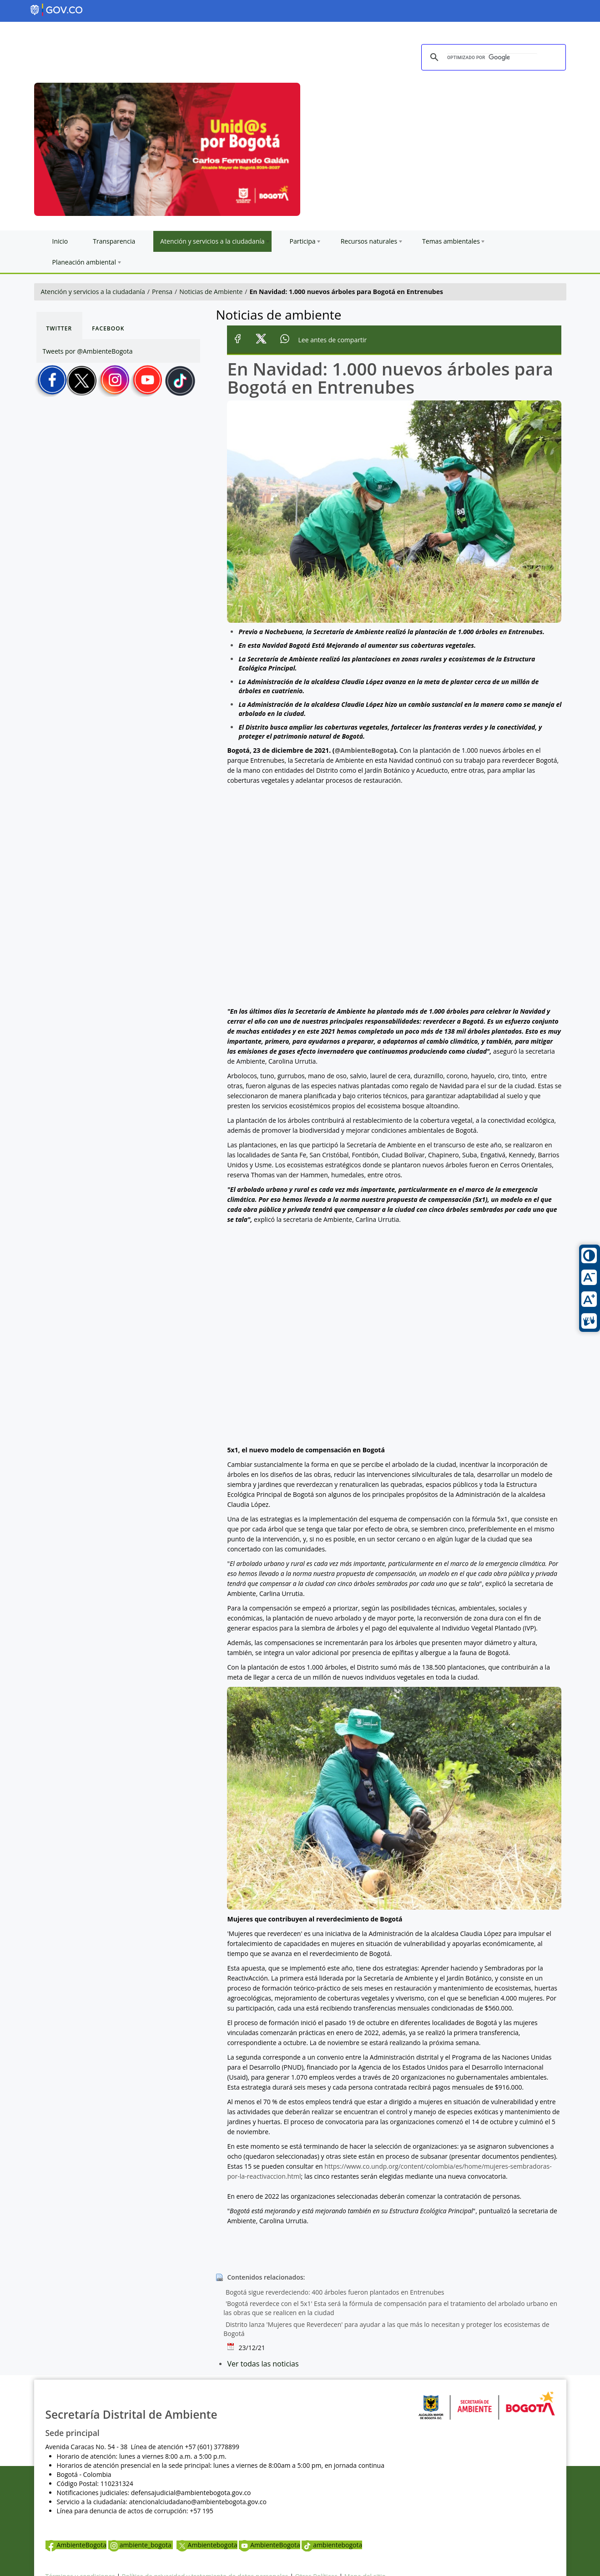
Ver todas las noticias (262, 2364)
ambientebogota (332, 2545)
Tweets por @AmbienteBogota (88, 351)
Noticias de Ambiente (210, 291)
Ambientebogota (206, 2545)
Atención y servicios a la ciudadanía (93, 291)
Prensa (162, 291)
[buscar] (492, 57)
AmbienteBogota (75, 2545)
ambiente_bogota (140, 2545)
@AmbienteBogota (364, 750)
